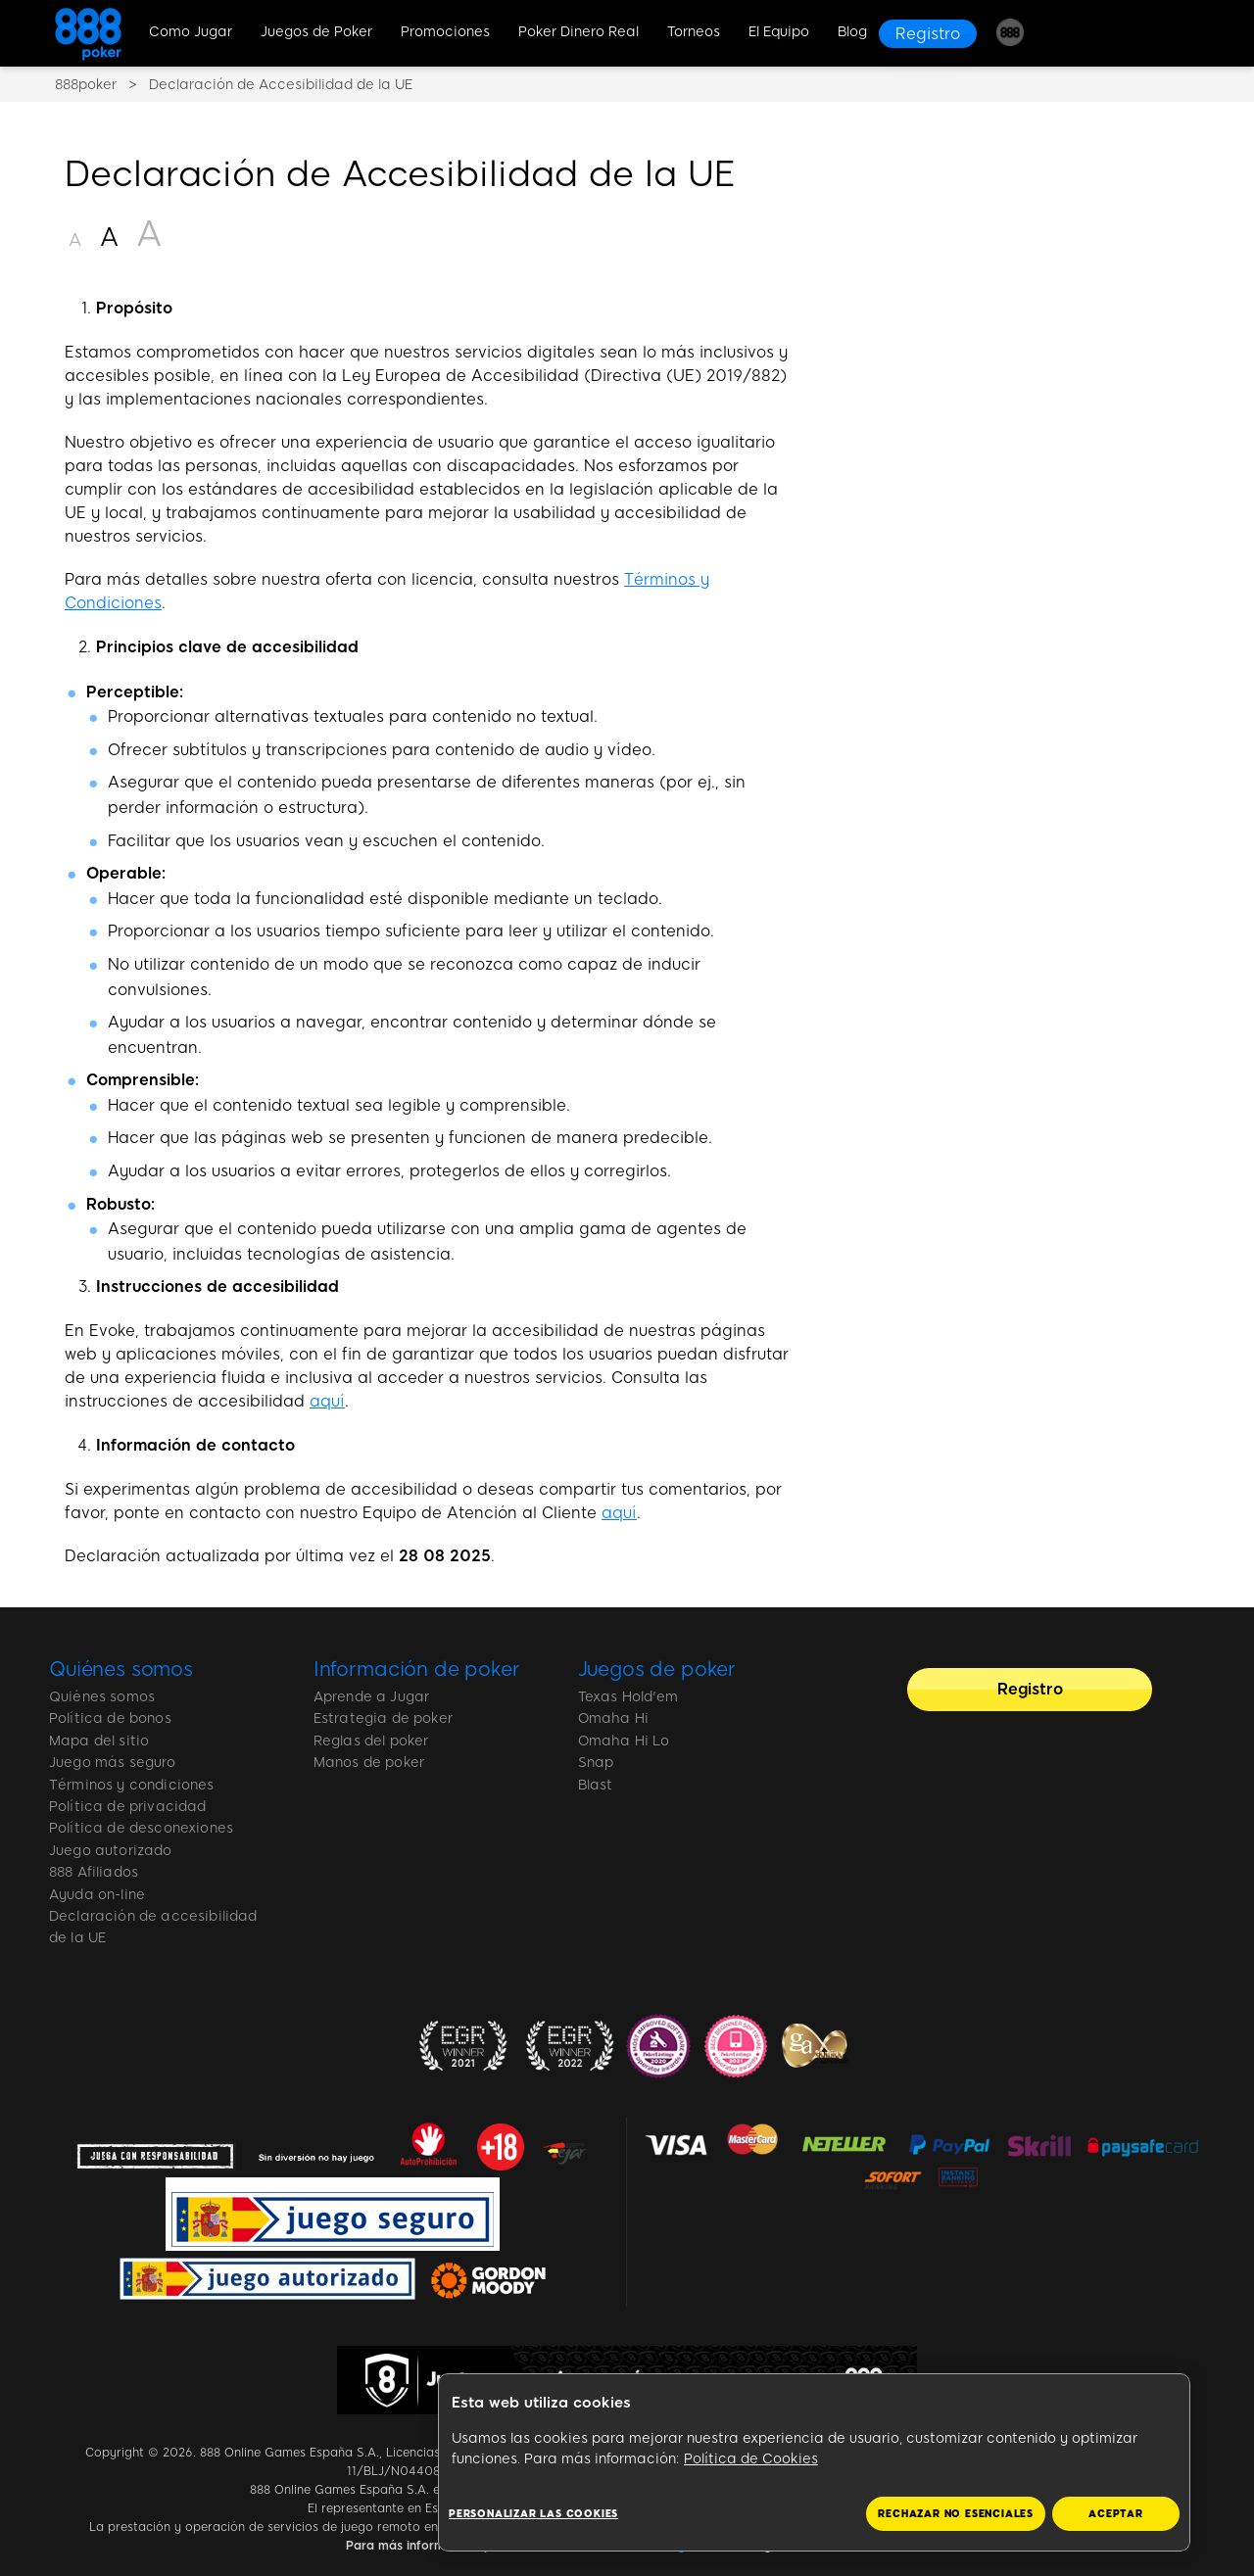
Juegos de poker (657, 1669)
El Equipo (778, 32)
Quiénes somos (121, 1669)
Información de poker (417, 1669)
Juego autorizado (110, 1850)
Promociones (445, 32)
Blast (595, 1785)
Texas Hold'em (628, 1697)
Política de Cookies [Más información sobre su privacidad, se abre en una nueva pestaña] (751, 2459)
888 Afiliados (93, 1872)
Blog (852, 32)
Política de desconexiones (141, 1828)
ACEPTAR (1115, 2513)
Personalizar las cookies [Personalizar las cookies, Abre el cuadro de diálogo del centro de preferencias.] (533, 2513)
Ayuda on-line (97, 1894)
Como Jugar (190, 32)
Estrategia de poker (383, 1718)
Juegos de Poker (316, 32)
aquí (327, 1401)
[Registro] (928, 34)
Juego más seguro (112, 1762)
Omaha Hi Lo (624, 1741)
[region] (814, 2462)
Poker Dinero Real (578, 32)
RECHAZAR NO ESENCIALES (956, 2513)
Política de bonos (110, 1718)
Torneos (693, 32)
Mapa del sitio (99, 1741)
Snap (596, 1762)
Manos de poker (369, 1762)
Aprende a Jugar (371, 1697)
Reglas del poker (371, 1741)
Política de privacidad (128, 1806)
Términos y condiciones (132, 1785)
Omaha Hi (613, 1718)
